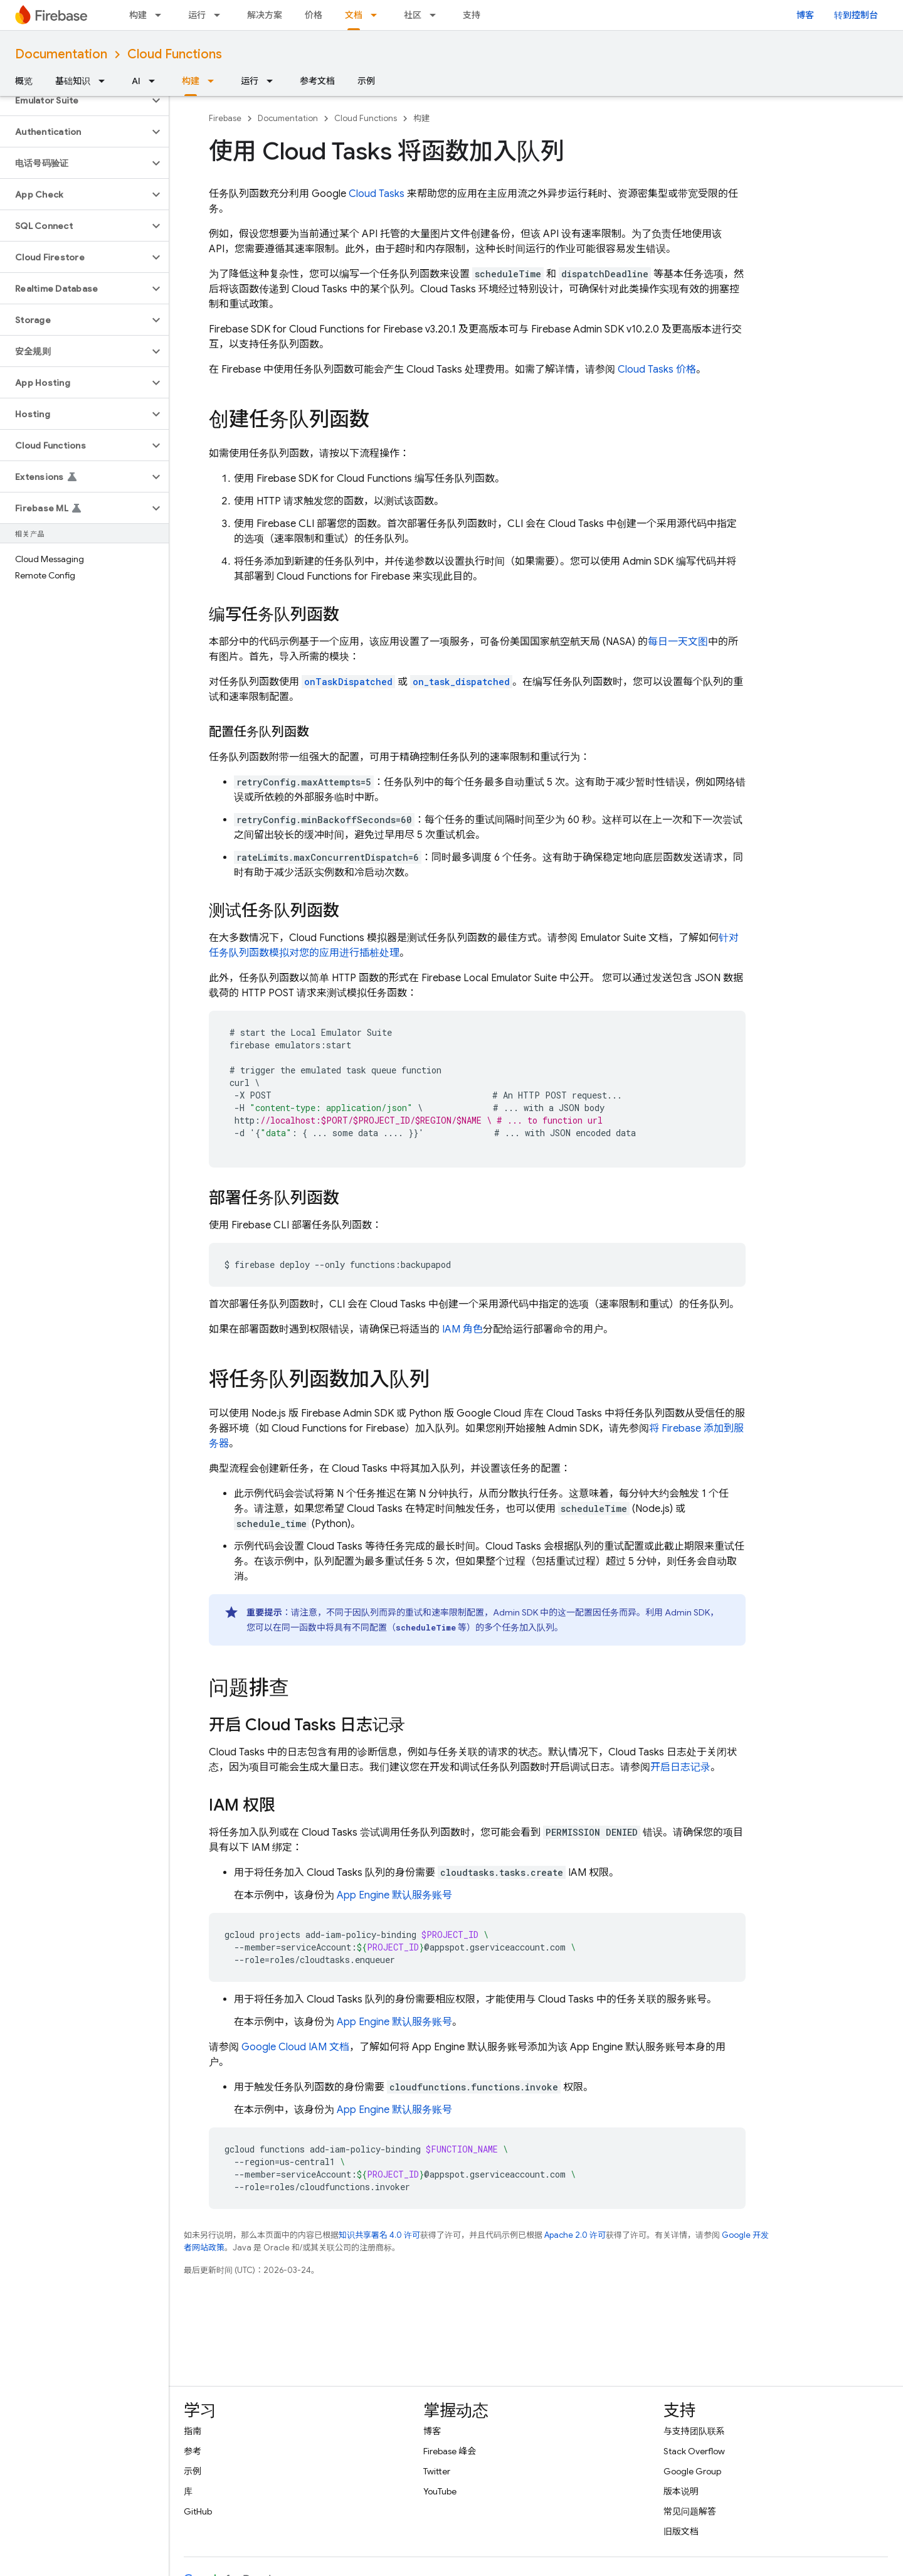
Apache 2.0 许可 (575, 2235)
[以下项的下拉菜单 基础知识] (105, 81)
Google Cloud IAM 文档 (295, 2047)
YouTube (440, 2491)
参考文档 (317, 81)
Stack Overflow (694, 2451)
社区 (412, 15)
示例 (366, 81)
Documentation (61, 54)
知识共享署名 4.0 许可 (379, 2235)
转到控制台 (856, 15)
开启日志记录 (680, 1767)
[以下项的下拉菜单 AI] (155, 81)
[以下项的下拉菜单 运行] (221, 15)
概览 (24, 81)
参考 (192, 2451)
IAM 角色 (462, 1329)
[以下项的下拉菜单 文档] (377, 15)
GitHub (198, 2511)
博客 (805, 15)
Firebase (225, 118)
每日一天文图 (678, 642)
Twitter (436, 2471)
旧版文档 (681, 2531)
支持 (471, 15)
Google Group (692, 2471)
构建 (138, 15)
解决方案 (264, 15)
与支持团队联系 (694, 2431)
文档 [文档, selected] (353, 15)
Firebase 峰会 (449, 2451)
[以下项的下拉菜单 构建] (162, 15)
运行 (197, 15)
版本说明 (681, 2491)
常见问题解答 (689, 2511)
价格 (313, 15)
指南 (192, 2431)
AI (136, 81)
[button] (74, 100)
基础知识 (72, 81)
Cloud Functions (174, 54)
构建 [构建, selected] (190, 81)
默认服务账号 (394, 1895)
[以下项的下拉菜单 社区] (436, 15)
